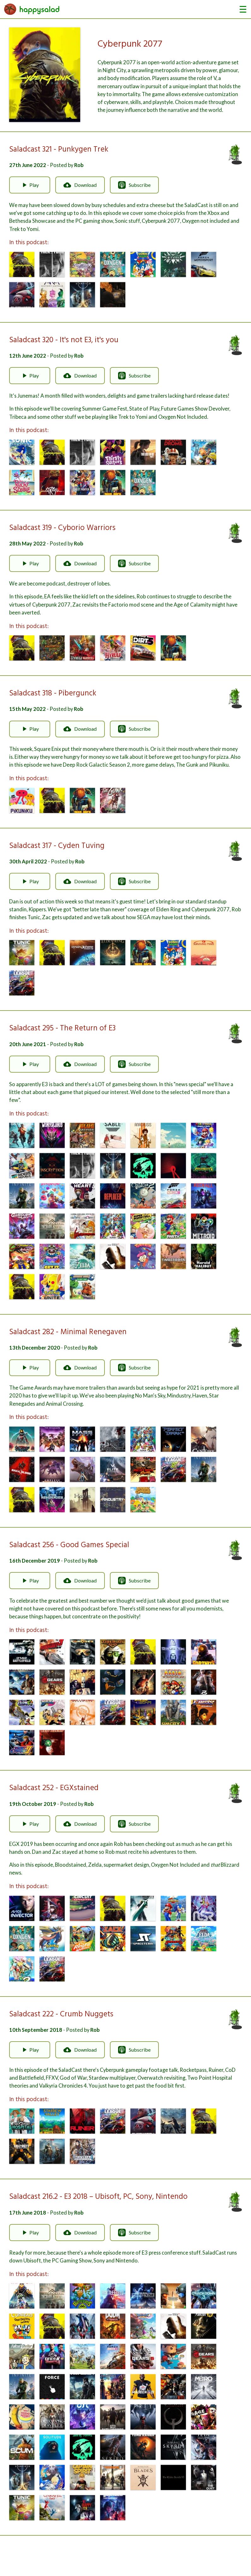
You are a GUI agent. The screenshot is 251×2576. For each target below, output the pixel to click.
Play (30, 185)
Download (80, 185)
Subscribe (134, 185)
